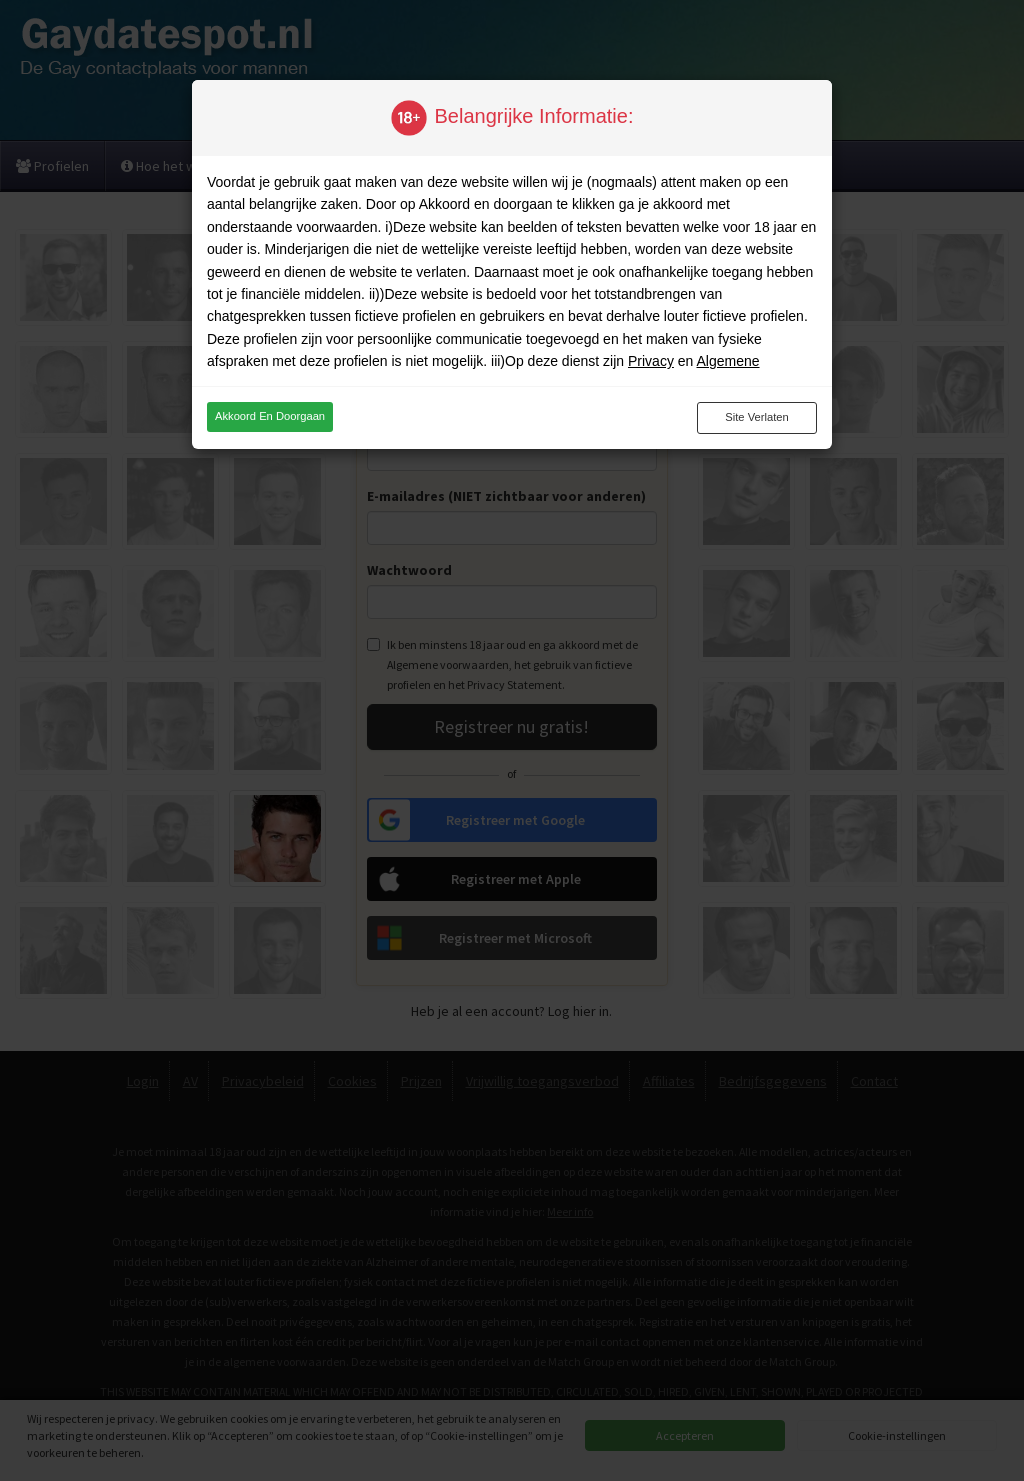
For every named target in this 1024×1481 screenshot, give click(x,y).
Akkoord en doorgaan (270, 416)
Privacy (651, 361)
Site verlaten (756, 417)
